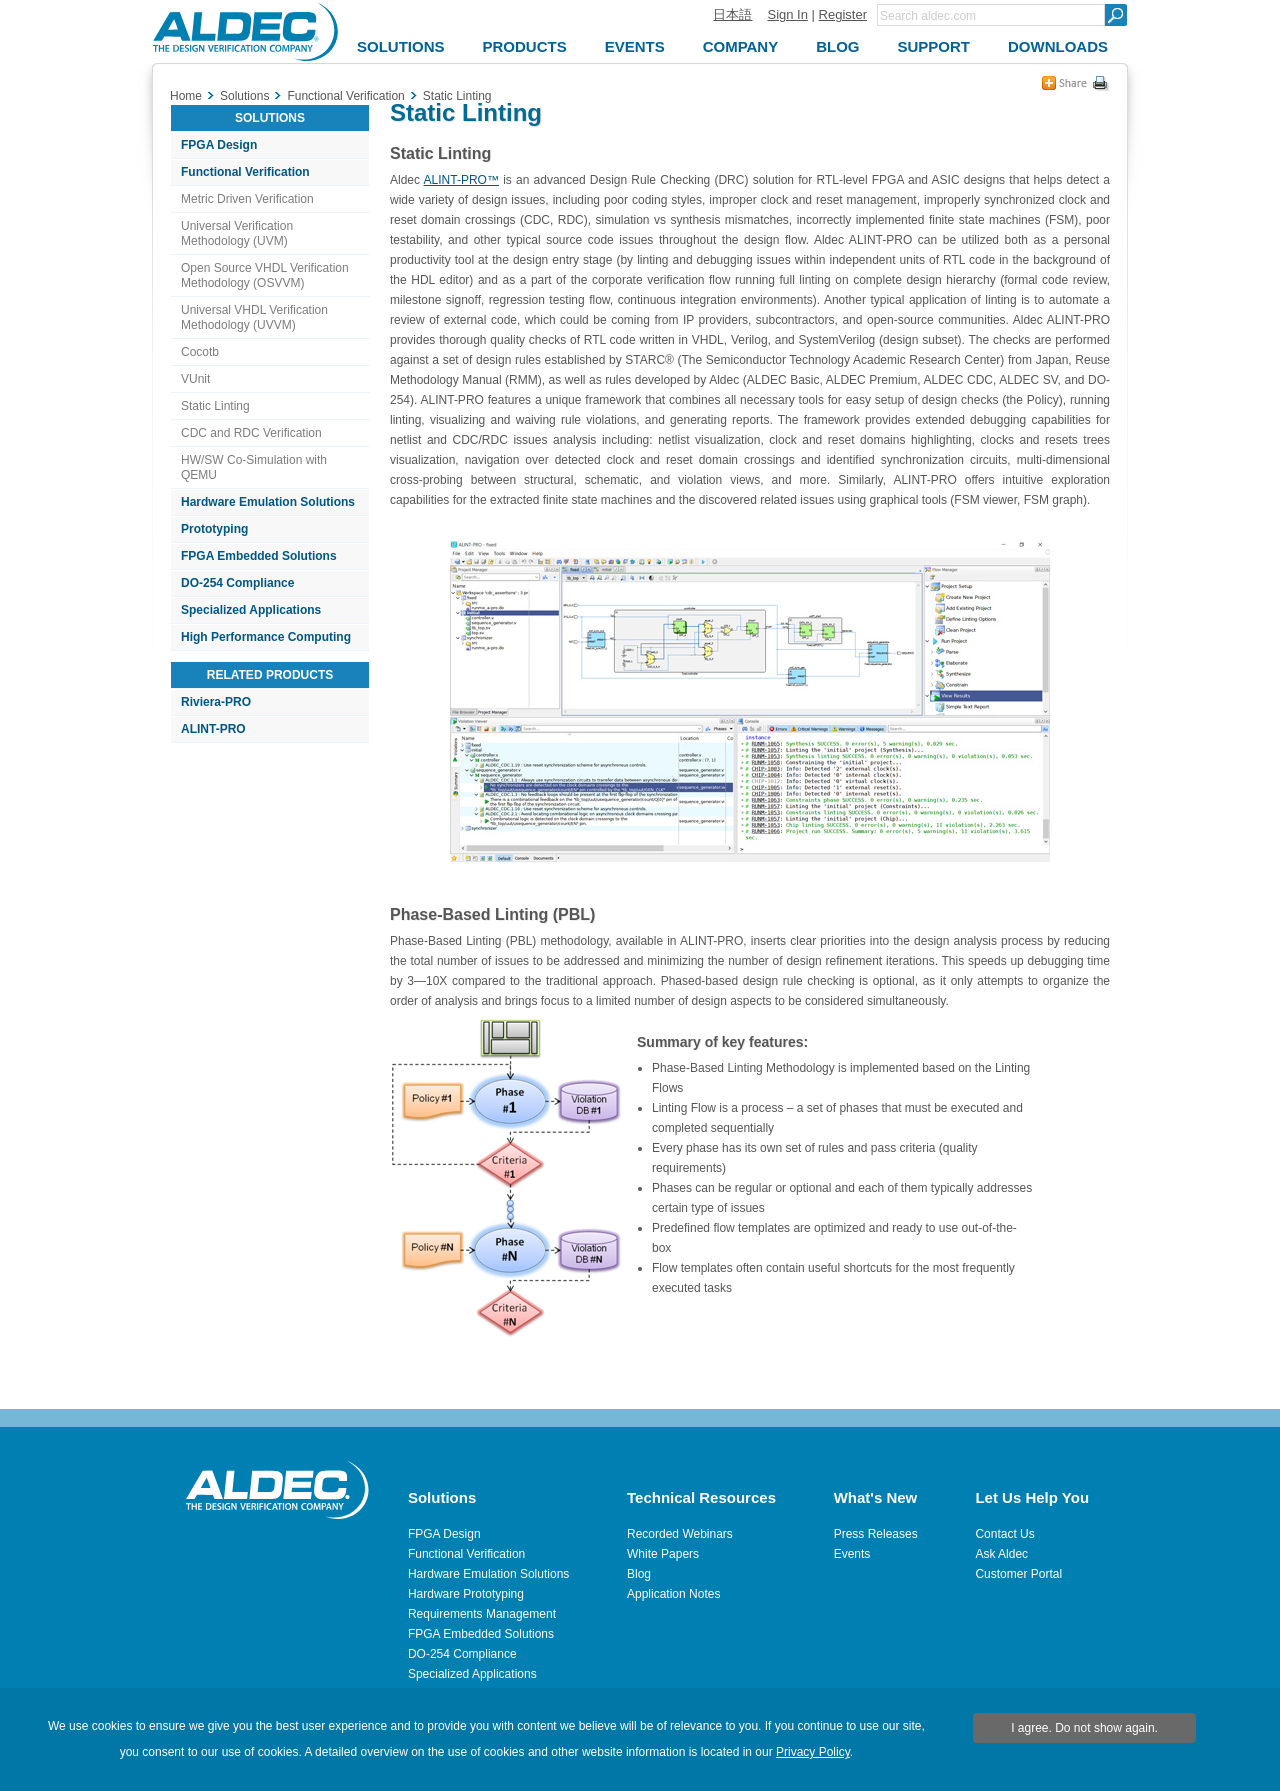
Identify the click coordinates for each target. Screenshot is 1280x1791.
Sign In (787, 14)
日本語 (732, 14)
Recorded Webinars (680, 1534)
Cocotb (200, 352)
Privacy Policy (813, 1752)
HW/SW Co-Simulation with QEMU (254, 467)
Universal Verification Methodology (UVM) (237, 233)
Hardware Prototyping (466, 1594)
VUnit (195, 379)
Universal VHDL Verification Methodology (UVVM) (254, 317)
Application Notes (673, 1594)
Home (186, 96)
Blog (639, 1574)
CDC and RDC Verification (251, 433)
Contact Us (1004, 1534)
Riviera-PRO (216, 702)
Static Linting (215, 406)
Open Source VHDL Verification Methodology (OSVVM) (265, 275)
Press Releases (876, 1534)
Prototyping (214, 529)
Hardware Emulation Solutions (268, 502)
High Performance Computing (266, 637)
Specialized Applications (251, 610)
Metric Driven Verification (247, 199)
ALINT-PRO (213, 729)
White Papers (663, 1554)
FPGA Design (219, 145)
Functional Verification (245, 172)
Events (852, 1554)
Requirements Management (482, 1614)
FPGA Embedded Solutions (259, 556)
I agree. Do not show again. (1084, 1728)
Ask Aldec (1001, 1554)
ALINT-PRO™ (461, 180)
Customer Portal (1018, 1574)
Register (843, 14)
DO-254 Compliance (237, 583)
